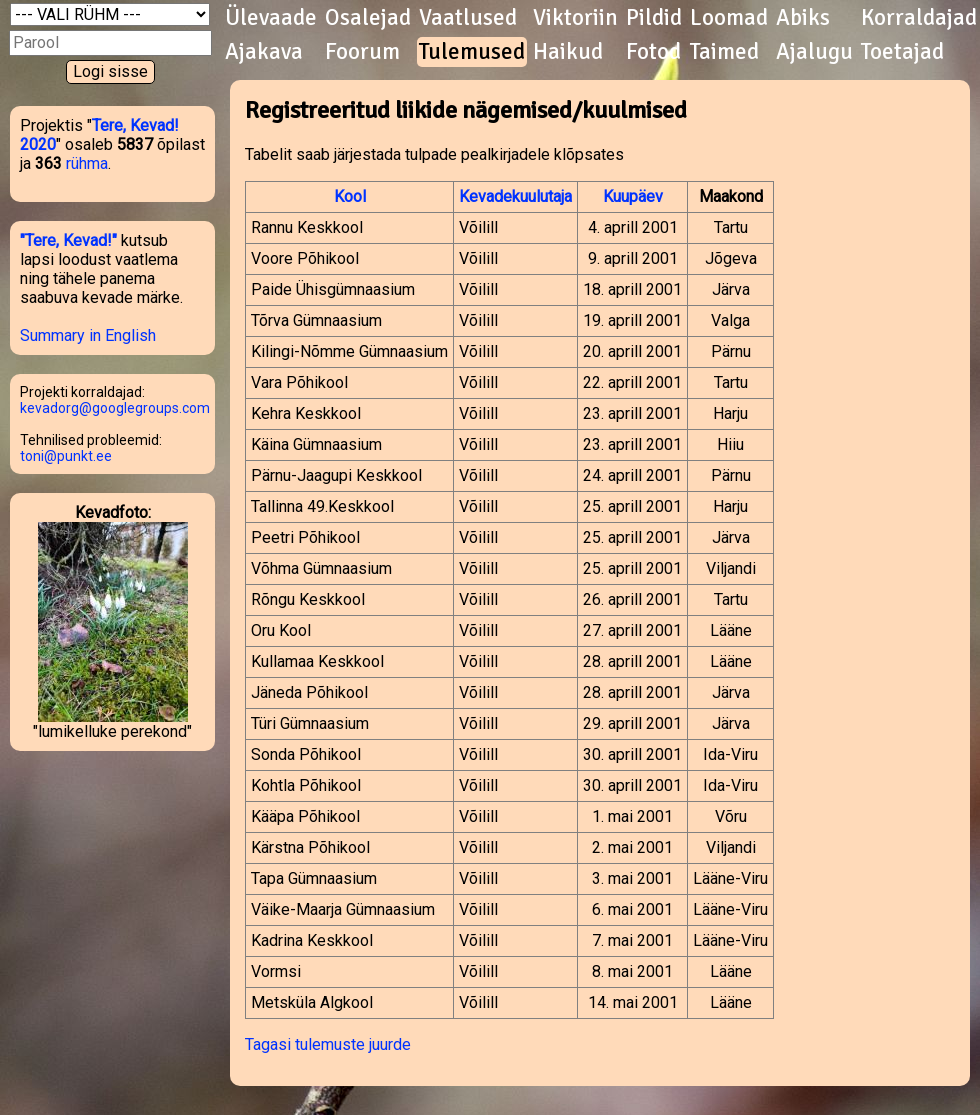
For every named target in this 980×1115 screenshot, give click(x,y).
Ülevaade (271, 18)
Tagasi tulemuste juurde (328, 1044)
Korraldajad (919, 18)
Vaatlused (468, 18)
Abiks (803, 18)
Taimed (724, 52)
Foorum (362, 52)
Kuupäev (633, 196)
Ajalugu (814, 52)
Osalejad (368, 18)
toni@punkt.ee (66, 456)
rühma (87, 163)
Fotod (653, 52)
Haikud (568, 52)
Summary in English (88, 335)
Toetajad (902, 52)
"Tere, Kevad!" (68, 240)
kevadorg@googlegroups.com (115, 408)
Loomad (729, 18)
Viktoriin (575, 18)
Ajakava (264, 52)
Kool (350, 196)
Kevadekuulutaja (515, 196)
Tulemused (472, 52)
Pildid (654, 18)
